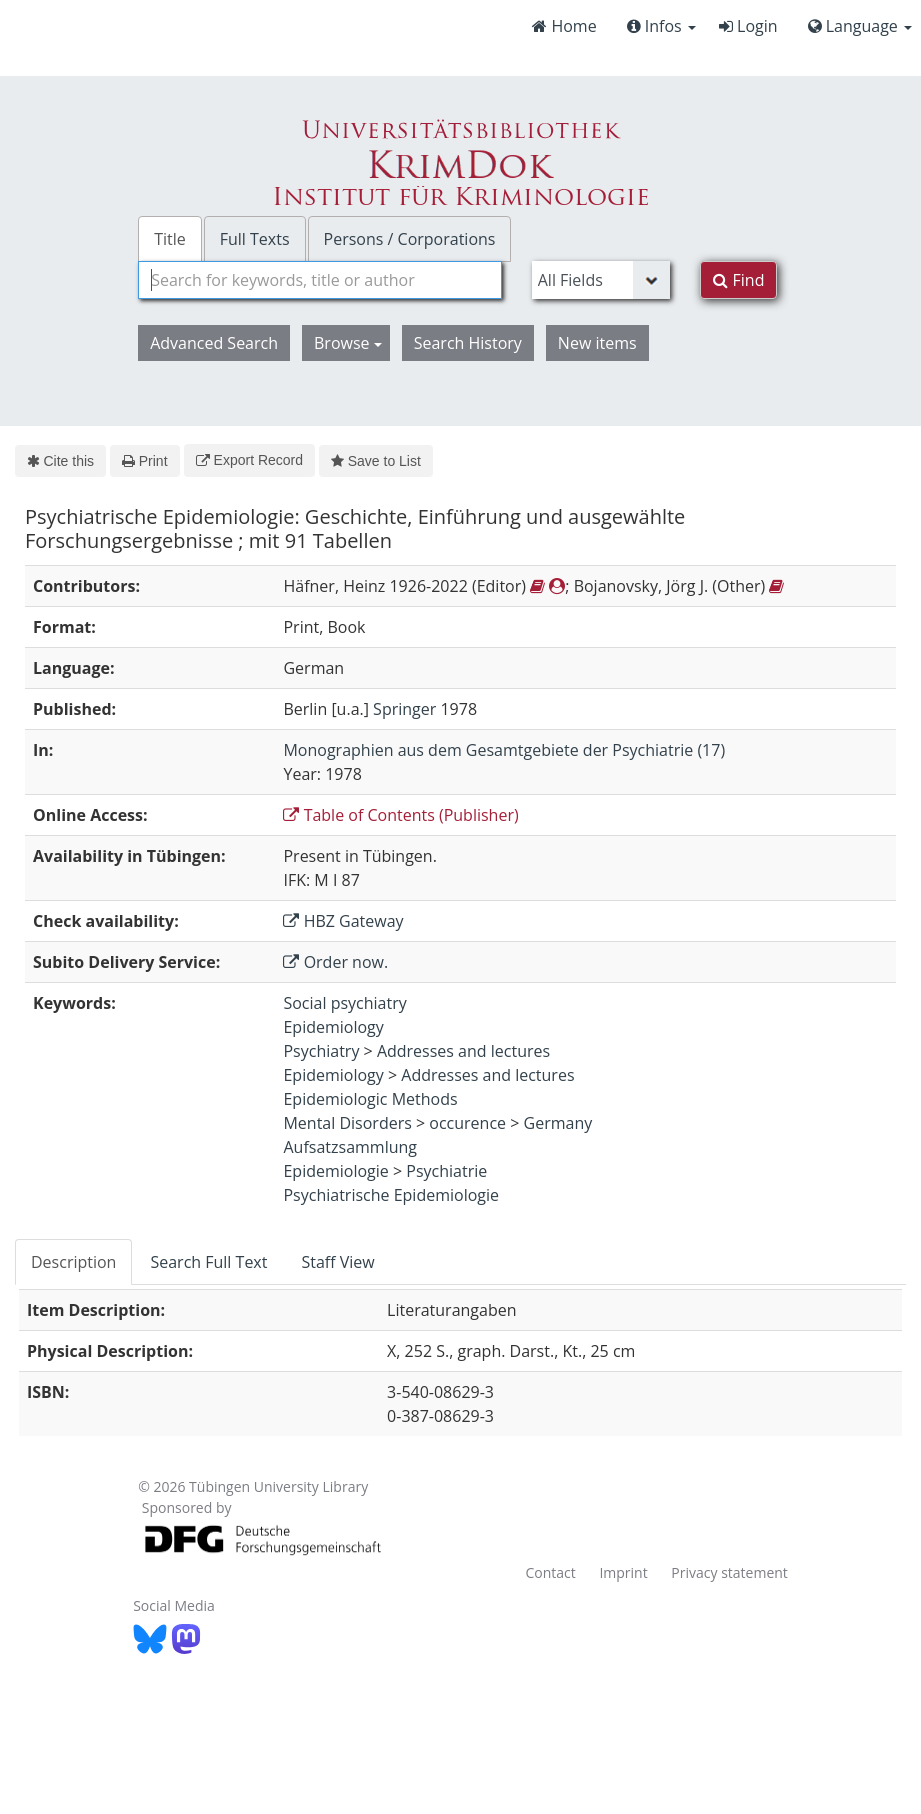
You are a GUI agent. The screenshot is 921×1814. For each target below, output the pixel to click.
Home (564, 26)
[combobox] (320, 280)
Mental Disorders (347, 1123)
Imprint (623, 1572)
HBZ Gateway (343, 921)
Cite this (60, 461)
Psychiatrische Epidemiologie (391, 1195)
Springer (404, 709)
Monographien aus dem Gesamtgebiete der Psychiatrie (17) (504, 750)
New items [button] (597, 343)
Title (170, 239)
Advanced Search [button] (214, 343)
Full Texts (255, 239)
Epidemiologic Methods (370, 1099)
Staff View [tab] (337, 1262)
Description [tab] (73, 1262)
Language (860, 26)
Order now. (335, 962)
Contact (550, 1572)
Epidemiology (333, 1027)
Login (748, 26)
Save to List (376, 461)
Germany (558, 1123)
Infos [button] (661, 26)
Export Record (249, 460)
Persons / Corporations (410, 239)
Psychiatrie (446, 1171)
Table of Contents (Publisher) (400, 815)
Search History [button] (468, 343)
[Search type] (601, 280)
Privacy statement (729, 1572)
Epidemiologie (335, 1171)
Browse (348, 343)
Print (144, 461)
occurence (467, 1123)
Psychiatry (321, 1051)
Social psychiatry (344, 1003)
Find (738, 280)
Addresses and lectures (463, 1051)
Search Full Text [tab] (208, 1262)
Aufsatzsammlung (350, 1147)
